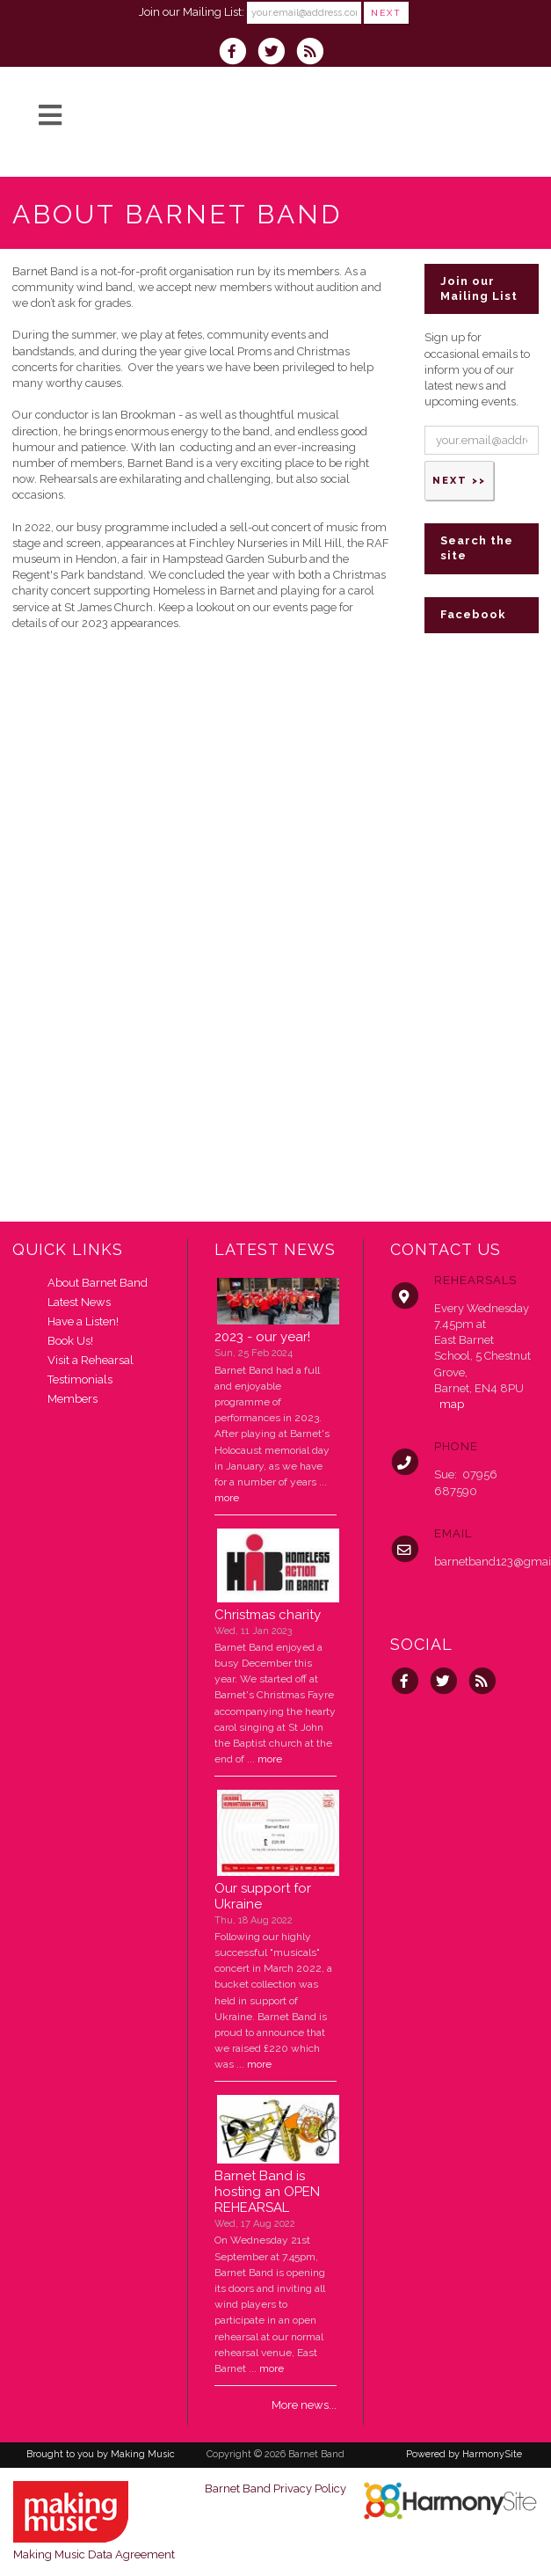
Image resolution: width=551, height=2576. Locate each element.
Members (72, 1398)
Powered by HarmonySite (464, 2454)
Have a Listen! (83, 1321)
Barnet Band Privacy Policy (275, 2488)
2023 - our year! (262, 1337)
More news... (304, 2405)
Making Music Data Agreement (94, 2554)
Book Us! (70, 1340)
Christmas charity (267, 1615)
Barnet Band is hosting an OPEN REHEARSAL (267, 2191)
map (451, 1404)
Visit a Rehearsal (90, 1360)
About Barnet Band (97, 1282)
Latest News (79, 1302)
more (226, 1498)
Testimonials (79, 1379)
